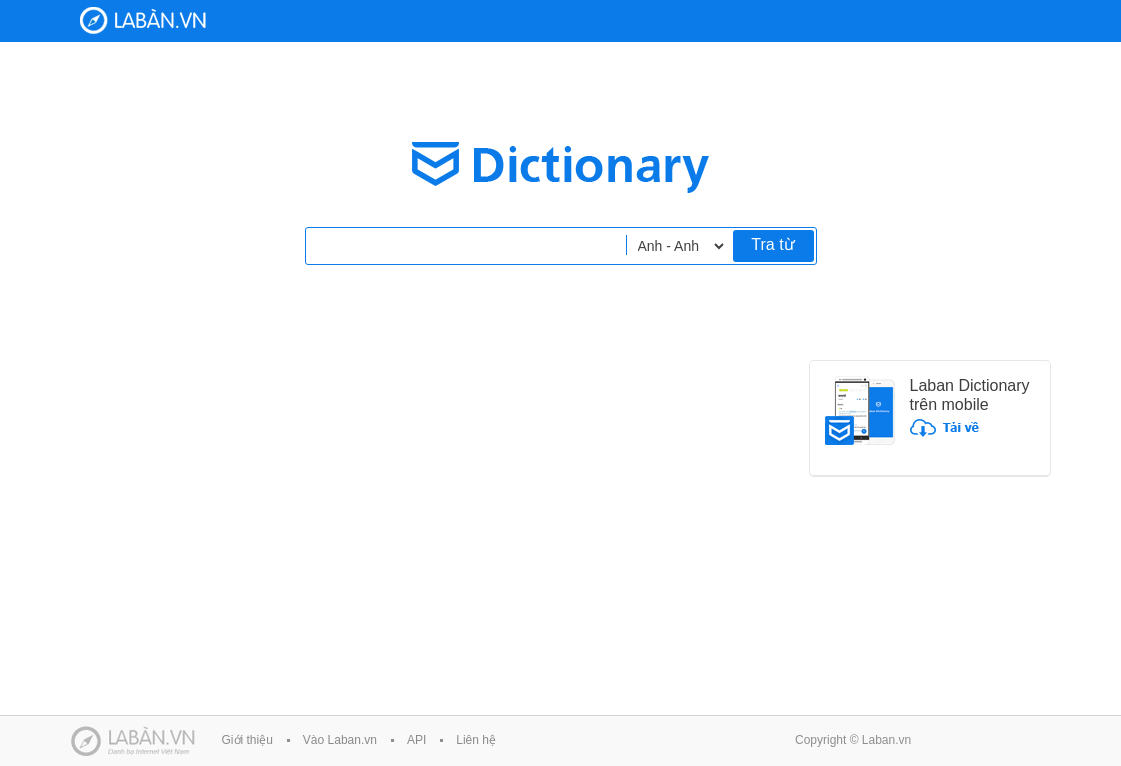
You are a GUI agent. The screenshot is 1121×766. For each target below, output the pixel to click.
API (416, 740)
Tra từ (772, 244)
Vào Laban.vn (340, 740)
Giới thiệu (247, 740)
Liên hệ (476, 740)
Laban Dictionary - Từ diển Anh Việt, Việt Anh (143, 20)
